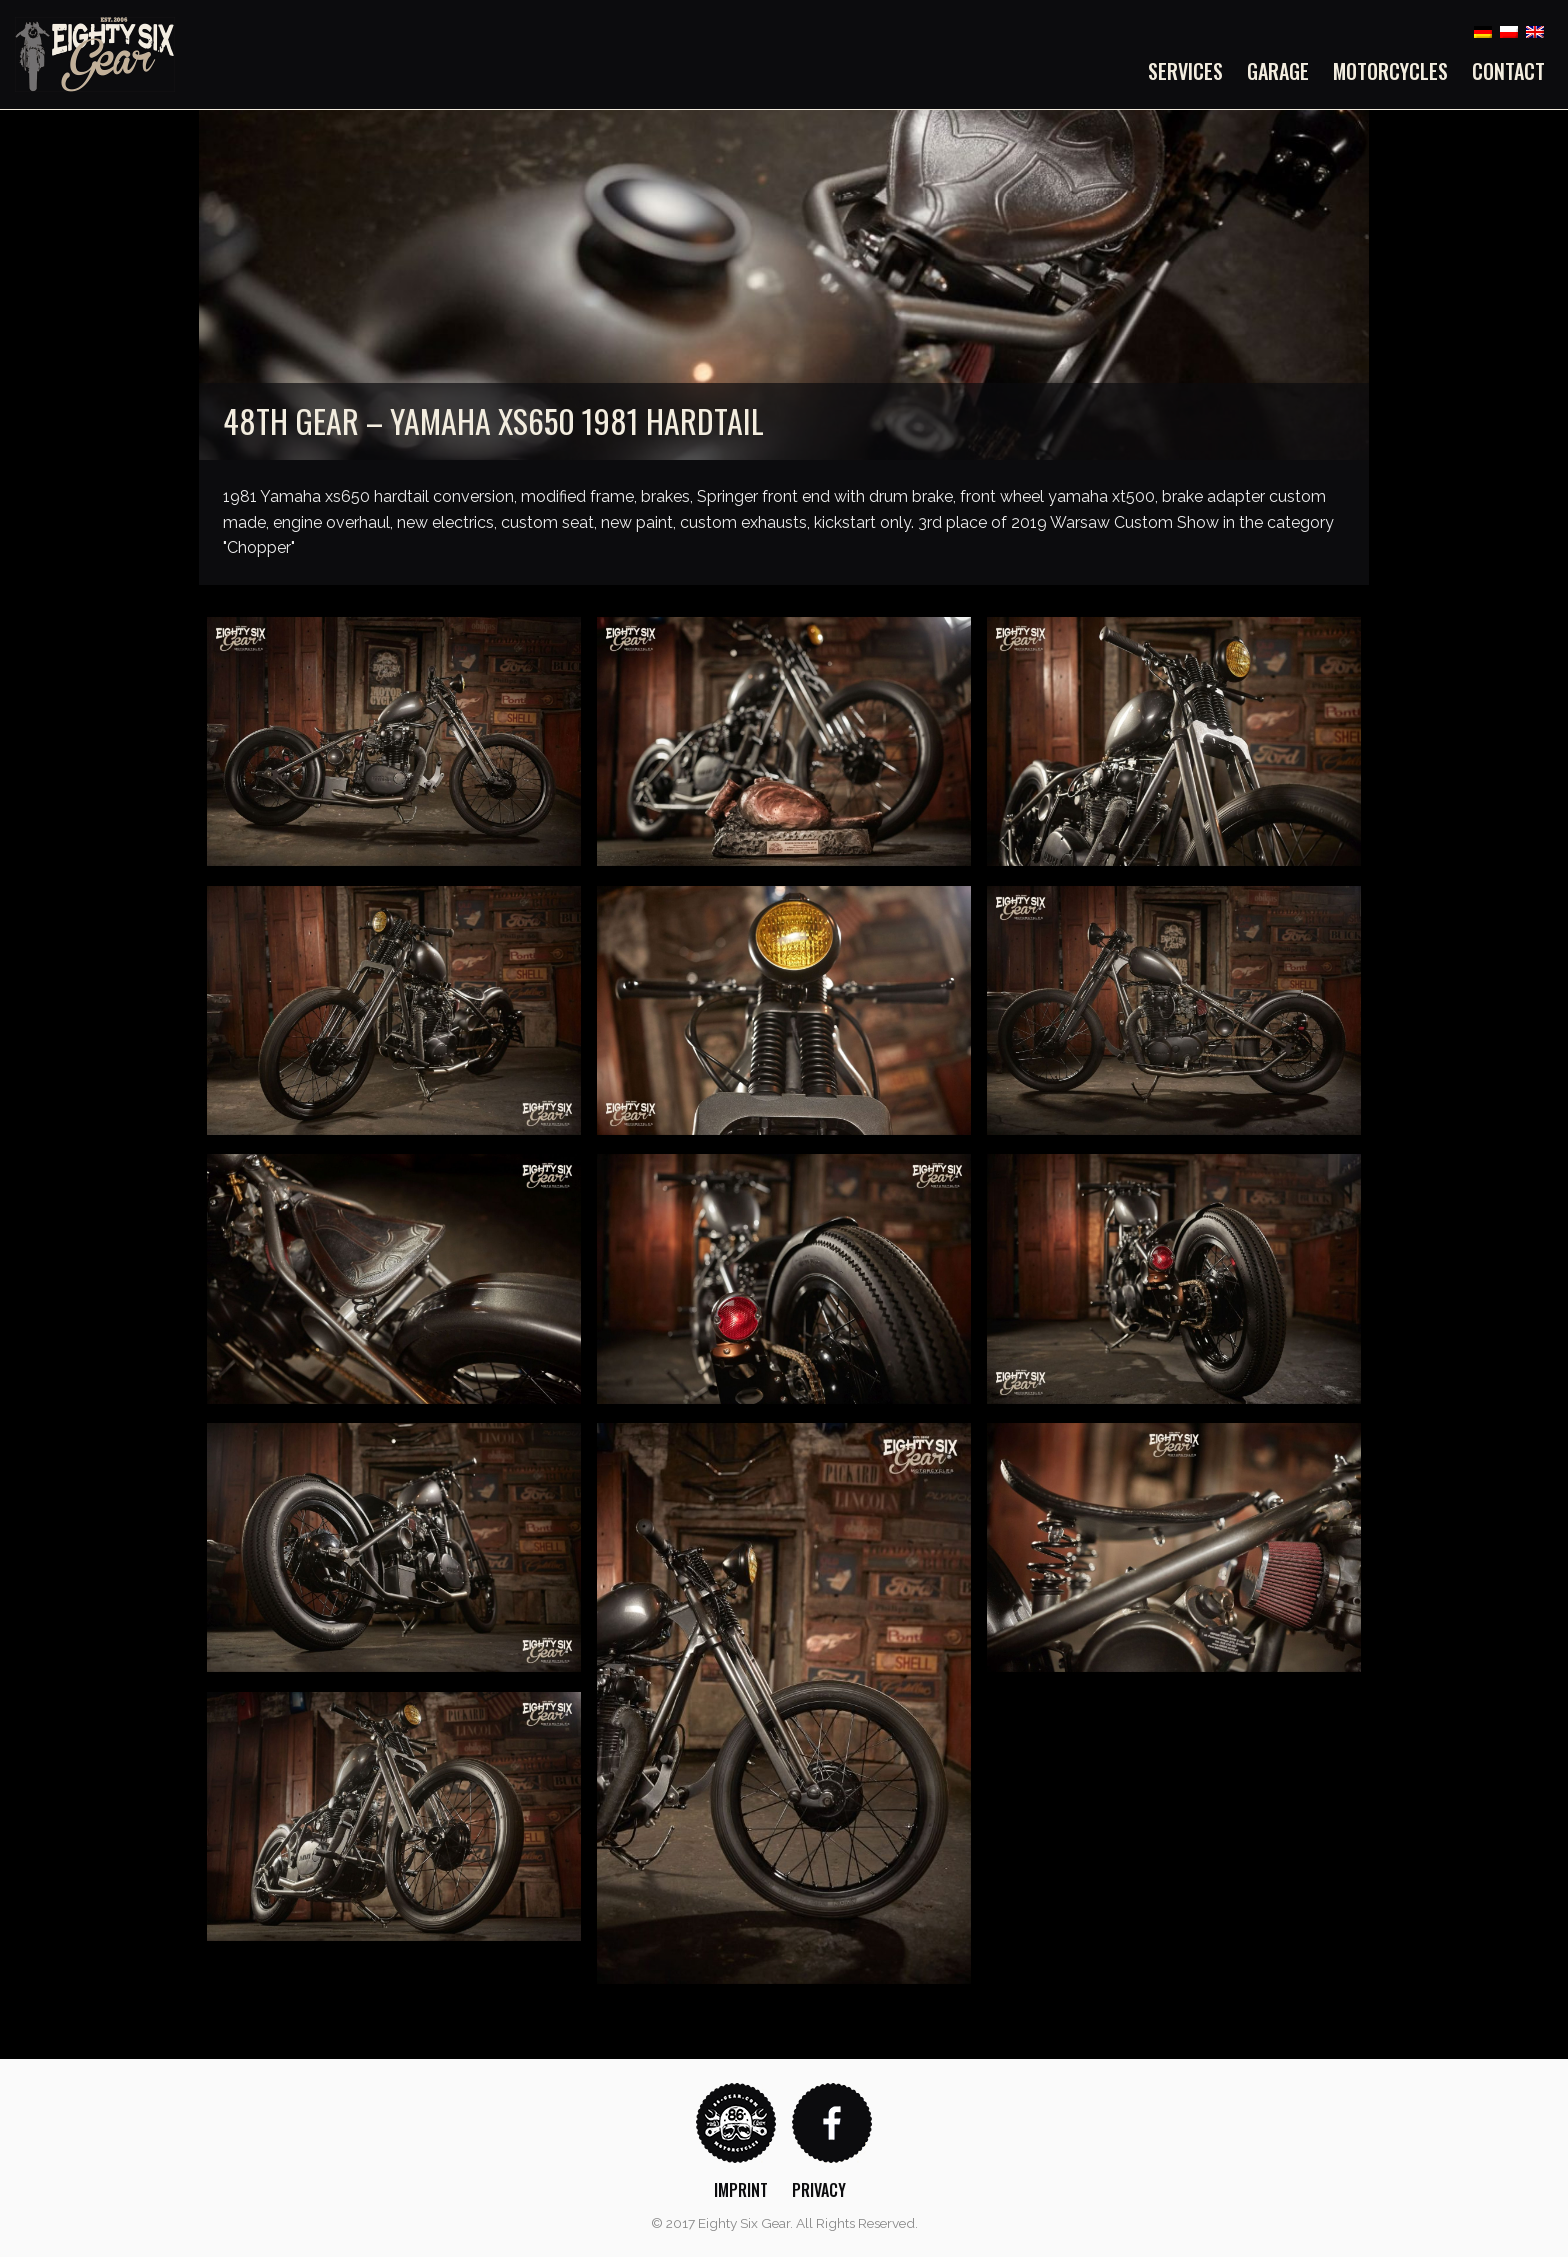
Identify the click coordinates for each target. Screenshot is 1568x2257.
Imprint (741, 2190)
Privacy (819, 2190)
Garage (1278, 71)
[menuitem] (1191, 71)
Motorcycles (1390, 71)
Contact (1508, 71)
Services (1185, 71)
